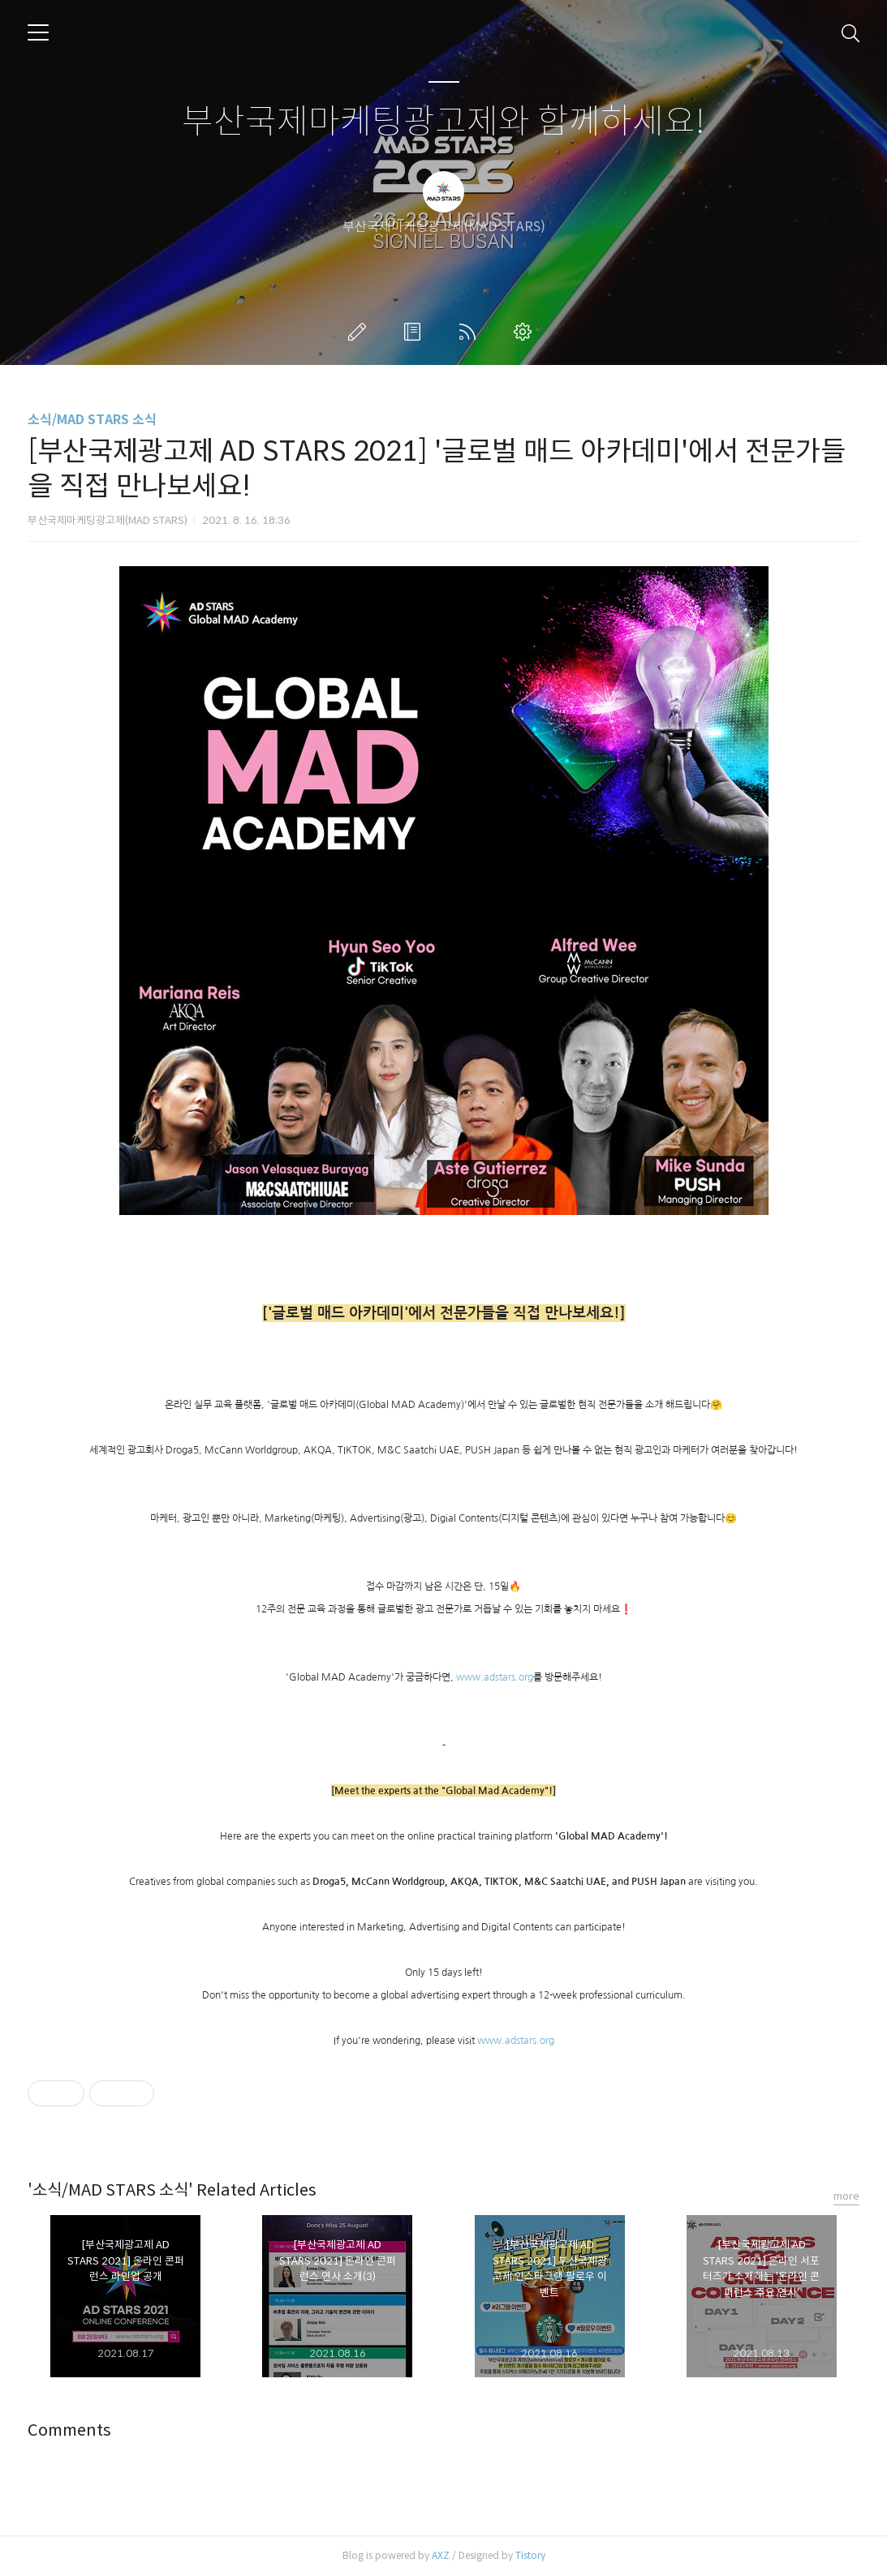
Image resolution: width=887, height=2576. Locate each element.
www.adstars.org (494, 1677)
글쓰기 (360, 332)
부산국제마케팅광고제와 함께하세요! (443, 122)
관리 (525, 332)
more (846, 2196)
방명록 (415, 332)
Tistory (530, 2555)
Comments (69, 2430)
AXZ (441, 2555)
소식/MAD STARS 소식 (92, 419)
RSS (470, 332)
